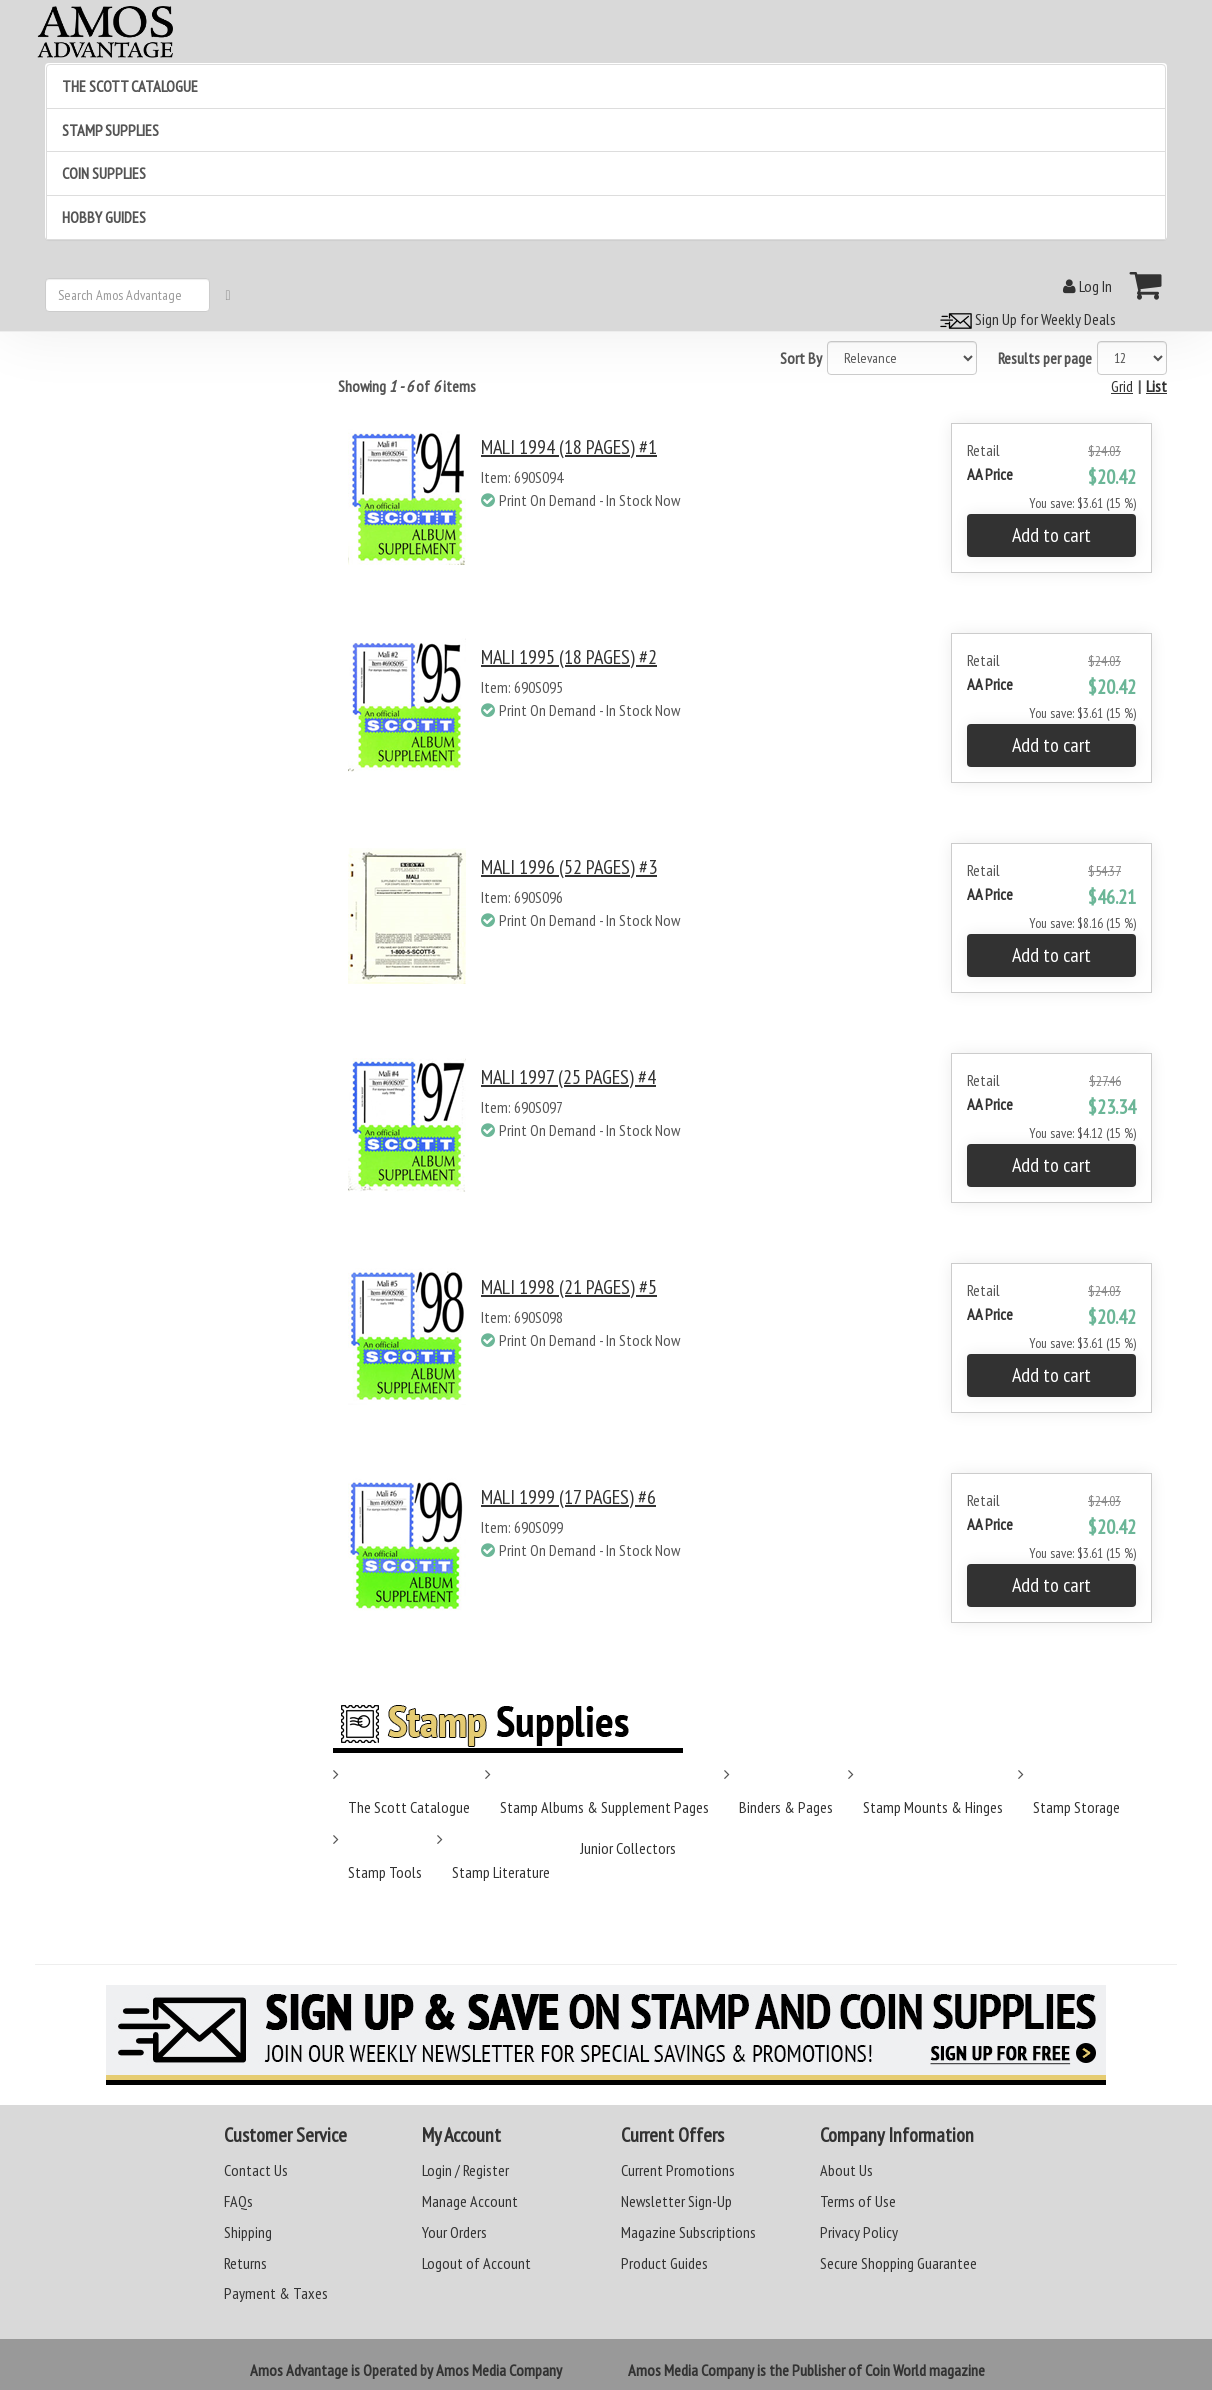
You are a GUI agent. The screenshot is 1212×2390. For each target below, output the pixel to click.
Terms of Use (858, 2201)
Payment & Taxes (276, 2293)
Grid (1122, 386)
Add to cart (1051, 535)
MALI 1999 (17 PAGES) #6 (568, 1497)
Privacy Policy (859, 2232)
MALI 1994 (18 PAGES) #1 (569, 447)
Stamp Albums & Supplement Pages (604, 1807)
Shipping (248, 2232)
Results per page (1045, 358)
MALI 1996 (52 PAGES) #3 (569, 867)
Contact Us (256, 2170)
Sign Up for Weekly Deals (1025, 319)
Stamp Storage (1076, 1807)
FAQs (238, 2201)
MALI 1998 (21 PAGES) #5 (569, 1287)
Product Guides (664, 2263)
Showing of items (407, 386)
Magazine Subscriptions (688, 2232)
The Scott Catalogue (409, 1807)
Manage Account (470, 2201)
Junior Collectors (628, 1848)
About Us (846, 2170)
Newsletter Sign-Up (676, 2201)
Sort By (801, 358)
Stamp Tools (385, 1872)
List (1156, 386)
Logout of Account (476, 2263)
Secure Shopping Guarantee (898, 2263)
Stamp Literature (501, 1872)
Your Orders (454, 2232)
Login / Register (465, 2170)
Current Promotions (678, 2170)
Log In (1087, 286)
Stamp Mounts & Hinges (933, 1807)
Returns (245, 2263)
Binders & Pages (786, 1807)
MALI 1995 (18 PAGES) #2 (569, 657)
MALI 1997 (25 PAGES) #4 (568, 1077)
